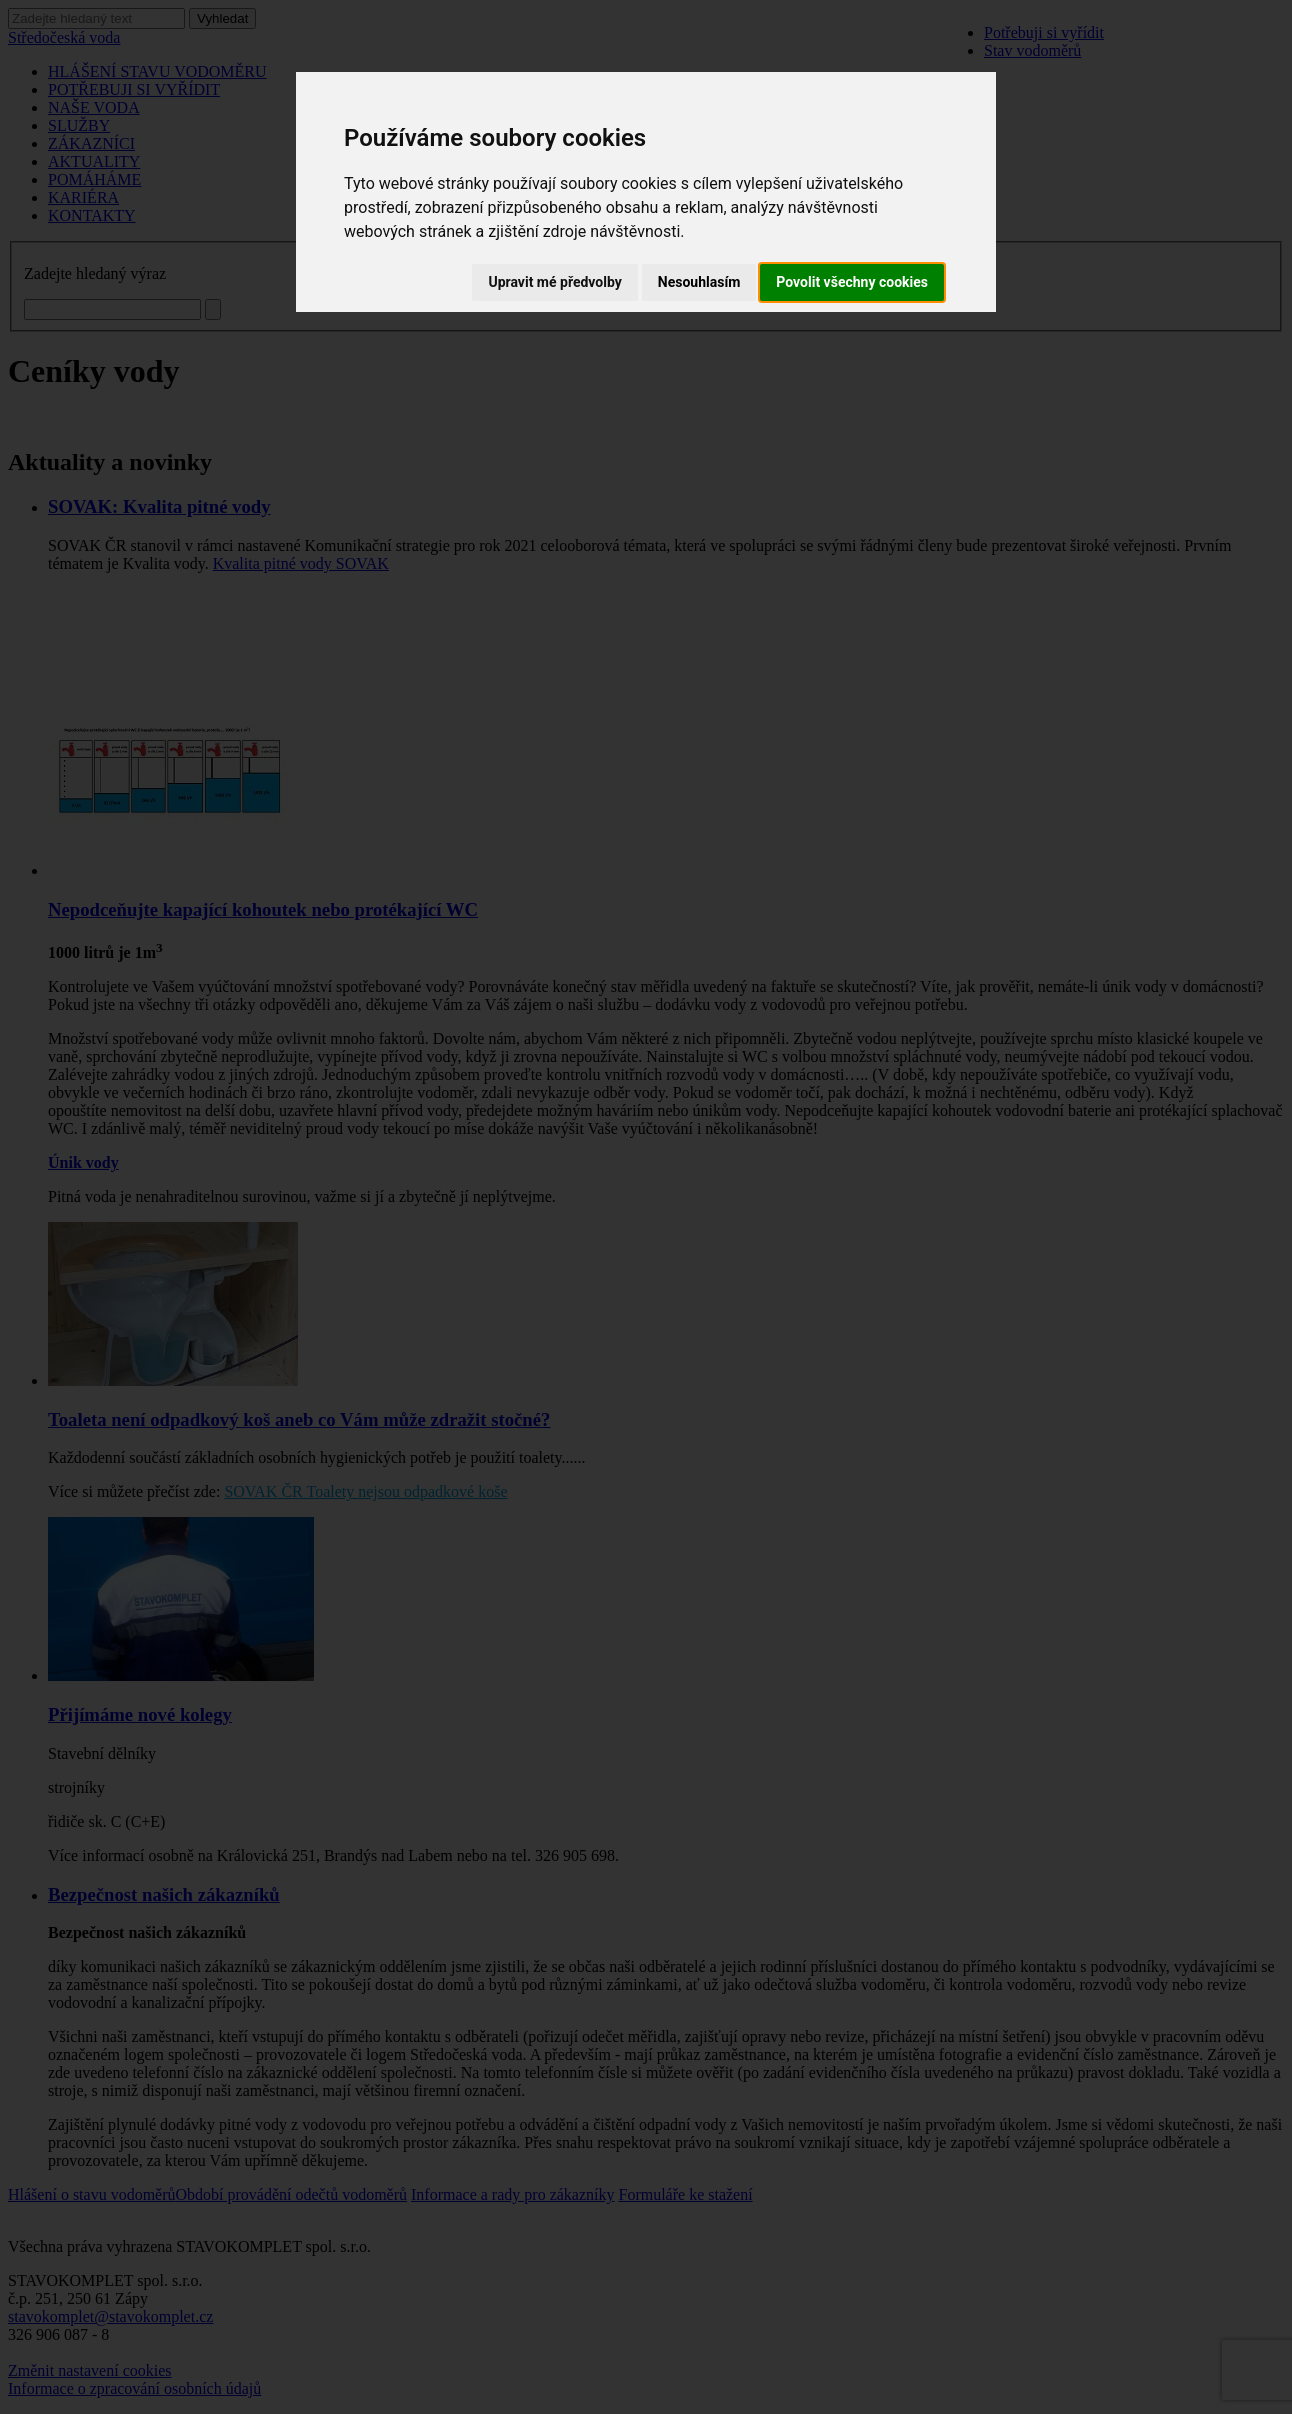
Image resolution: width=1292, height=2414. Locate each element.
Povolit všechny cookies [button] (852, 282)
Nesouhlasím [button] (699, 282)
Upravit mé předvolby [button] (554, 282)
